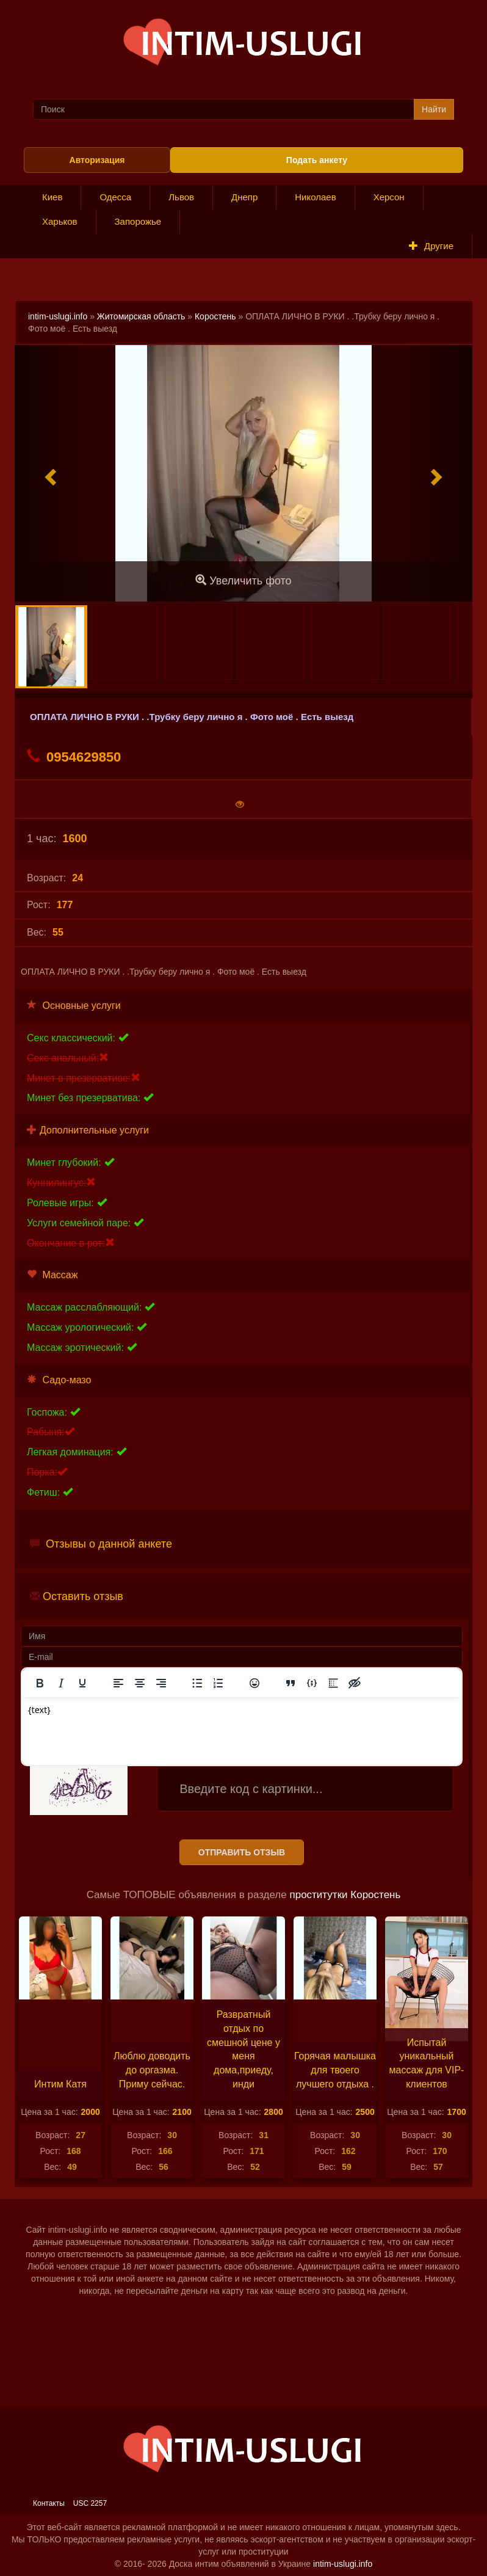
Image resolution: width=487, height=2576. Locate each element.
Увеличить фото (243, 580)
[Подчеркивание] (82, 1683)
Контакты (49, 2503)
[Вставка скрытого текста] (354, 1683)
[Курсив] (61, 1683)
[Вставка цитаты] (290, 1683)
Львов (181, 197)
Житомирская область (141, 316)
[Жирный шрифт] (39, 1683)
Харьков (60, 221)
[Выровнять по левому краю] (118, 1683)
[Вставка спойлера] (333, 1683)
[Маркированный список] (197, 1683)
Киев (52, 197)
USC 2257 (90, 2503)
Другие (431, 246)
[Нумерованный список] (218, 1683)
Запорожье (138, 221)
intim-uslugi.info (57, 316)
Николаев (315, 197)
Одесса (115, 197)
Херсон (389, 197)
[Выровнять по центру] (139, 1683)
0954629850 (74, 757)
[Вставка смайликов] (254, 1683)
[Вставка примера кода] (311, 1683)
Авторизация (97, 160)
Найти (434, 109)
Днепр (244, 197)
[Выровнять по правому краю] (161, 1683)
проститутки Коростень (344, 1895)
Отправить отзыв (241, 1852)
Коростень (215, 316)
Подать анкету (316, 160)
